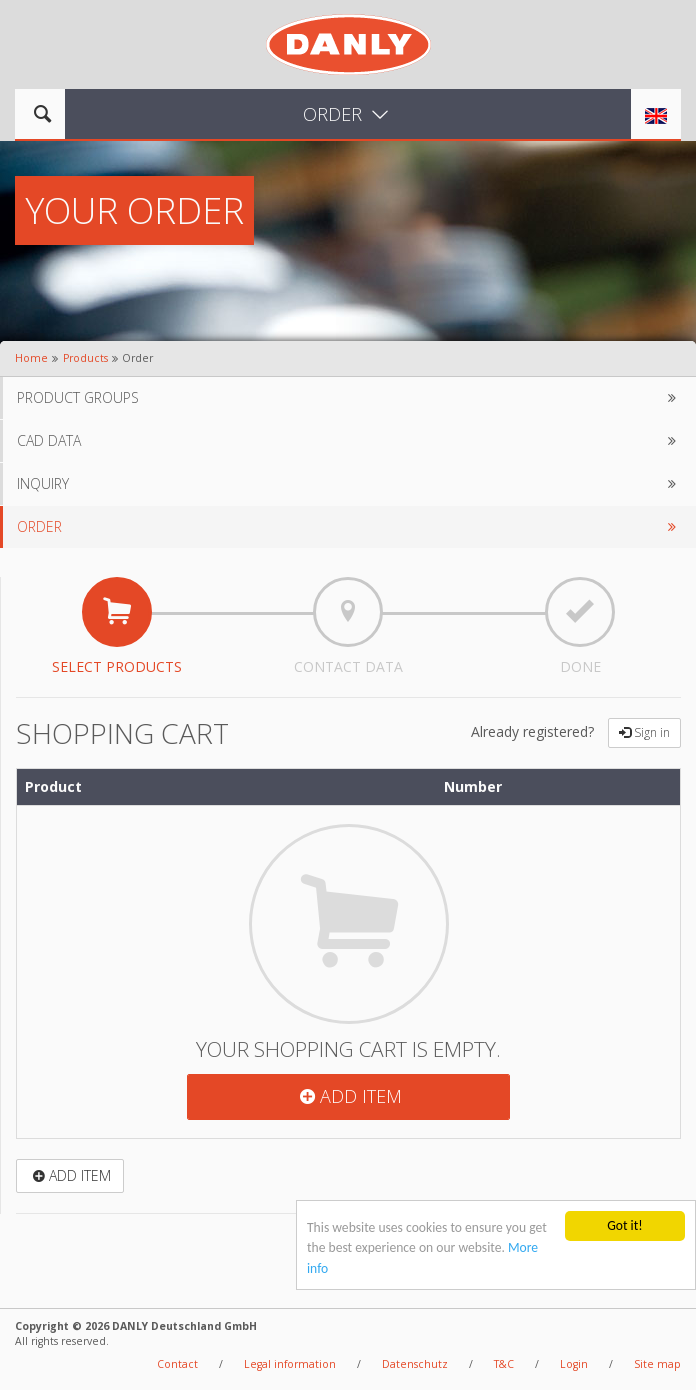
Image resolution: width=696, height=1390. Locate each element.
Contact (177, 1364)
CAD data (349, 441)
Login (574, 1364)
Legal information (290, 1364)
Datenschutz (415, 1364)
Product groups (349, 398)
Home (31, 358)
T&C (504, 1364)
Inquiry (349, 484)
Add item (348, 1096)
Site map (657, 1364)
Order (349, 527)
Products (85, 358)
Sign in (644, 732)
